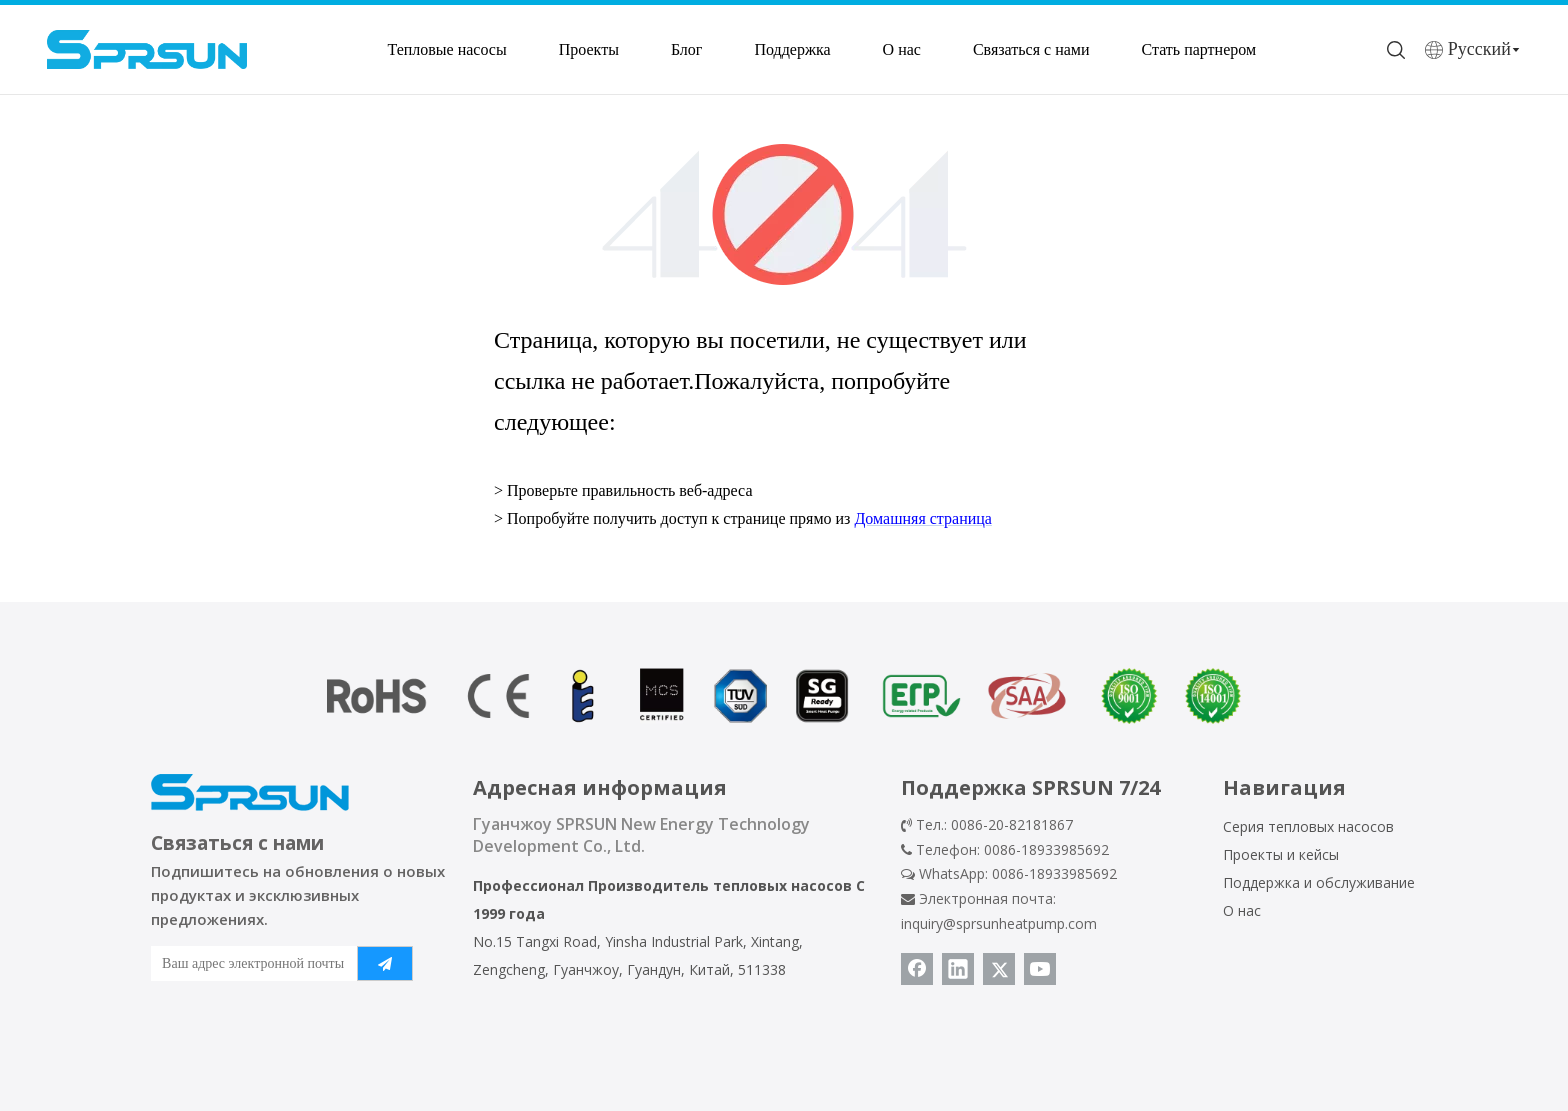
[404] (784, 214)
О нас (902, 49)
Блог (687, 49)
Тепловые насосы (446, 49)
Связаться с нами (1031, 49)
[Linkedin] (958, 969)
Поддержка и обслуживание (1319, 882)
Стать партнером (1199, 49)
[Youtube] (1040, 969)
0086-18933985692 (1054, 873)
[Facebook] (917, 969)
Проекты (589, 49)
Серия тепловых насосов (1308, 826)
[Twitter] (999, 969)
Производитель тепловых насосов (720, 885)
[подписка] (385, 963)
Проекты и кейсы (1281, 854)
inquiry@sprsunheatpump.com (999, 923)
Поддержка (792, 49)
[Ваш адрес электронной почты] (249, 963)
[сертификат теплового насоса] (784, 696)
